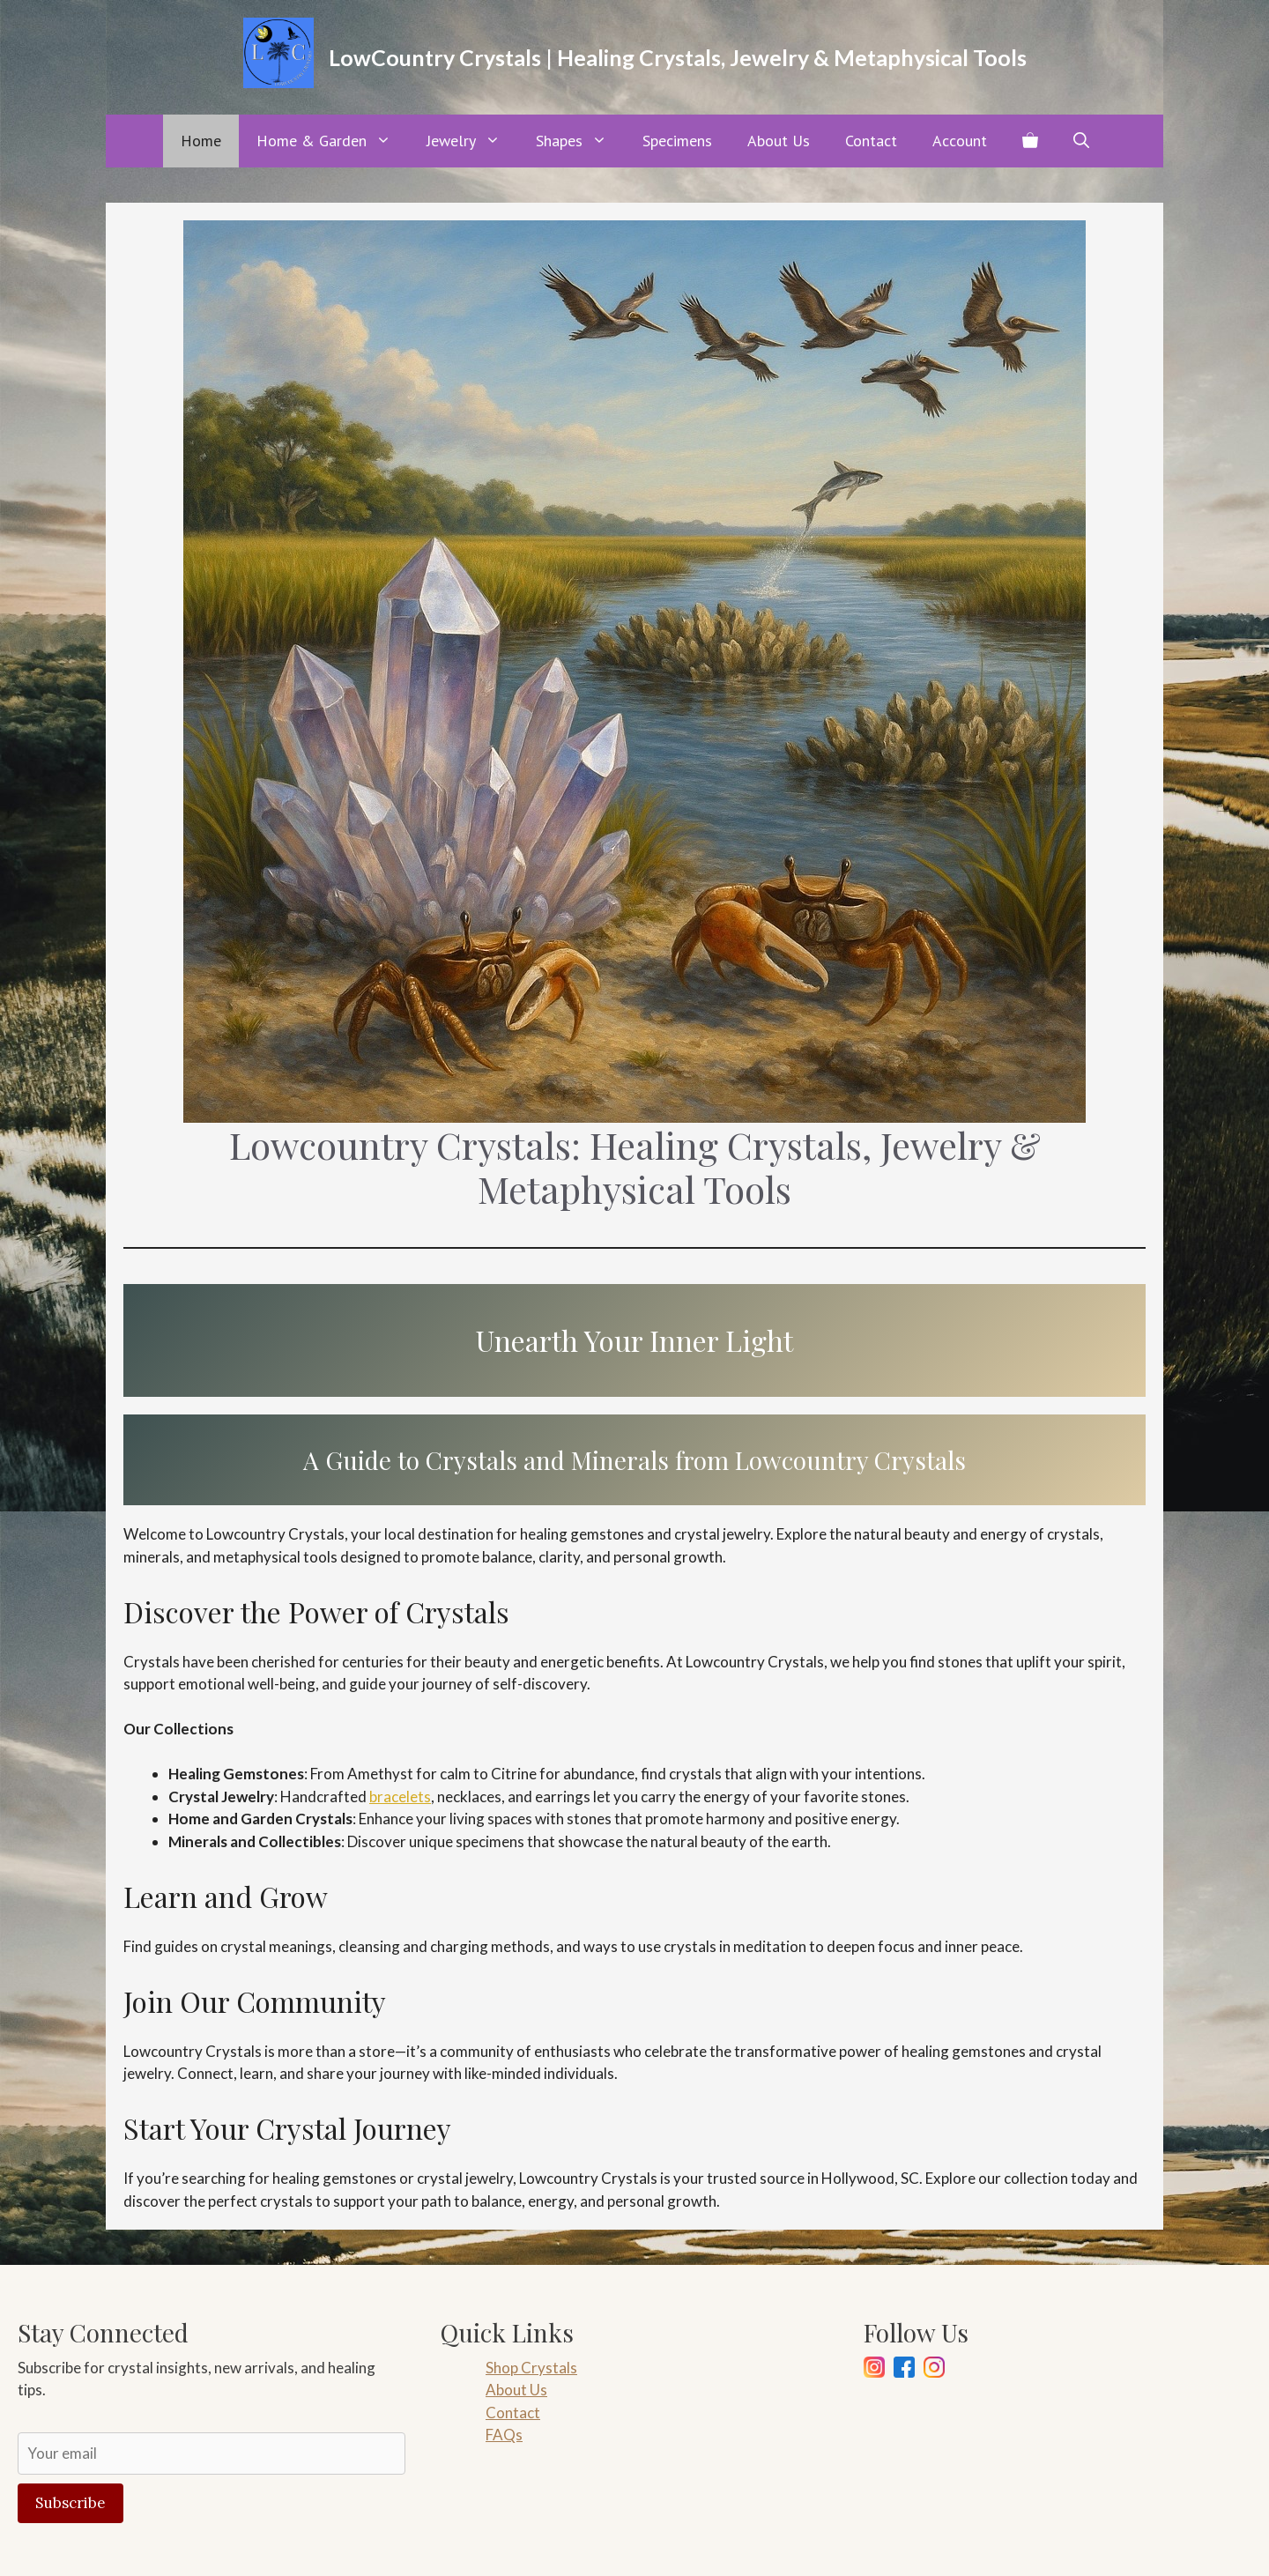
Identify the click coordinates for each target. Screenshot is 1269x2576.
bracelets (400, 1796)
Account (959, 140)
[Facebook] (904, 2370)
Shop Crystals (531, 2367)
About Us (778, 140)
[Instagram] (874, 2370)
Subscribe (70, 2503)
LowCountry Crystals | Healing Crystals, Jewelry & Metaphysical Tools (678, 57)
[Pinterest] (934, 2370)
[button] (1081, 141)
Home (201, 140)
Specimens (677, 140)
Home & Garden (332, 141)
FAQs (504, 2434)
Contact (871, 140)
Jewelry (472, 141)
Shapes (580, 141)
